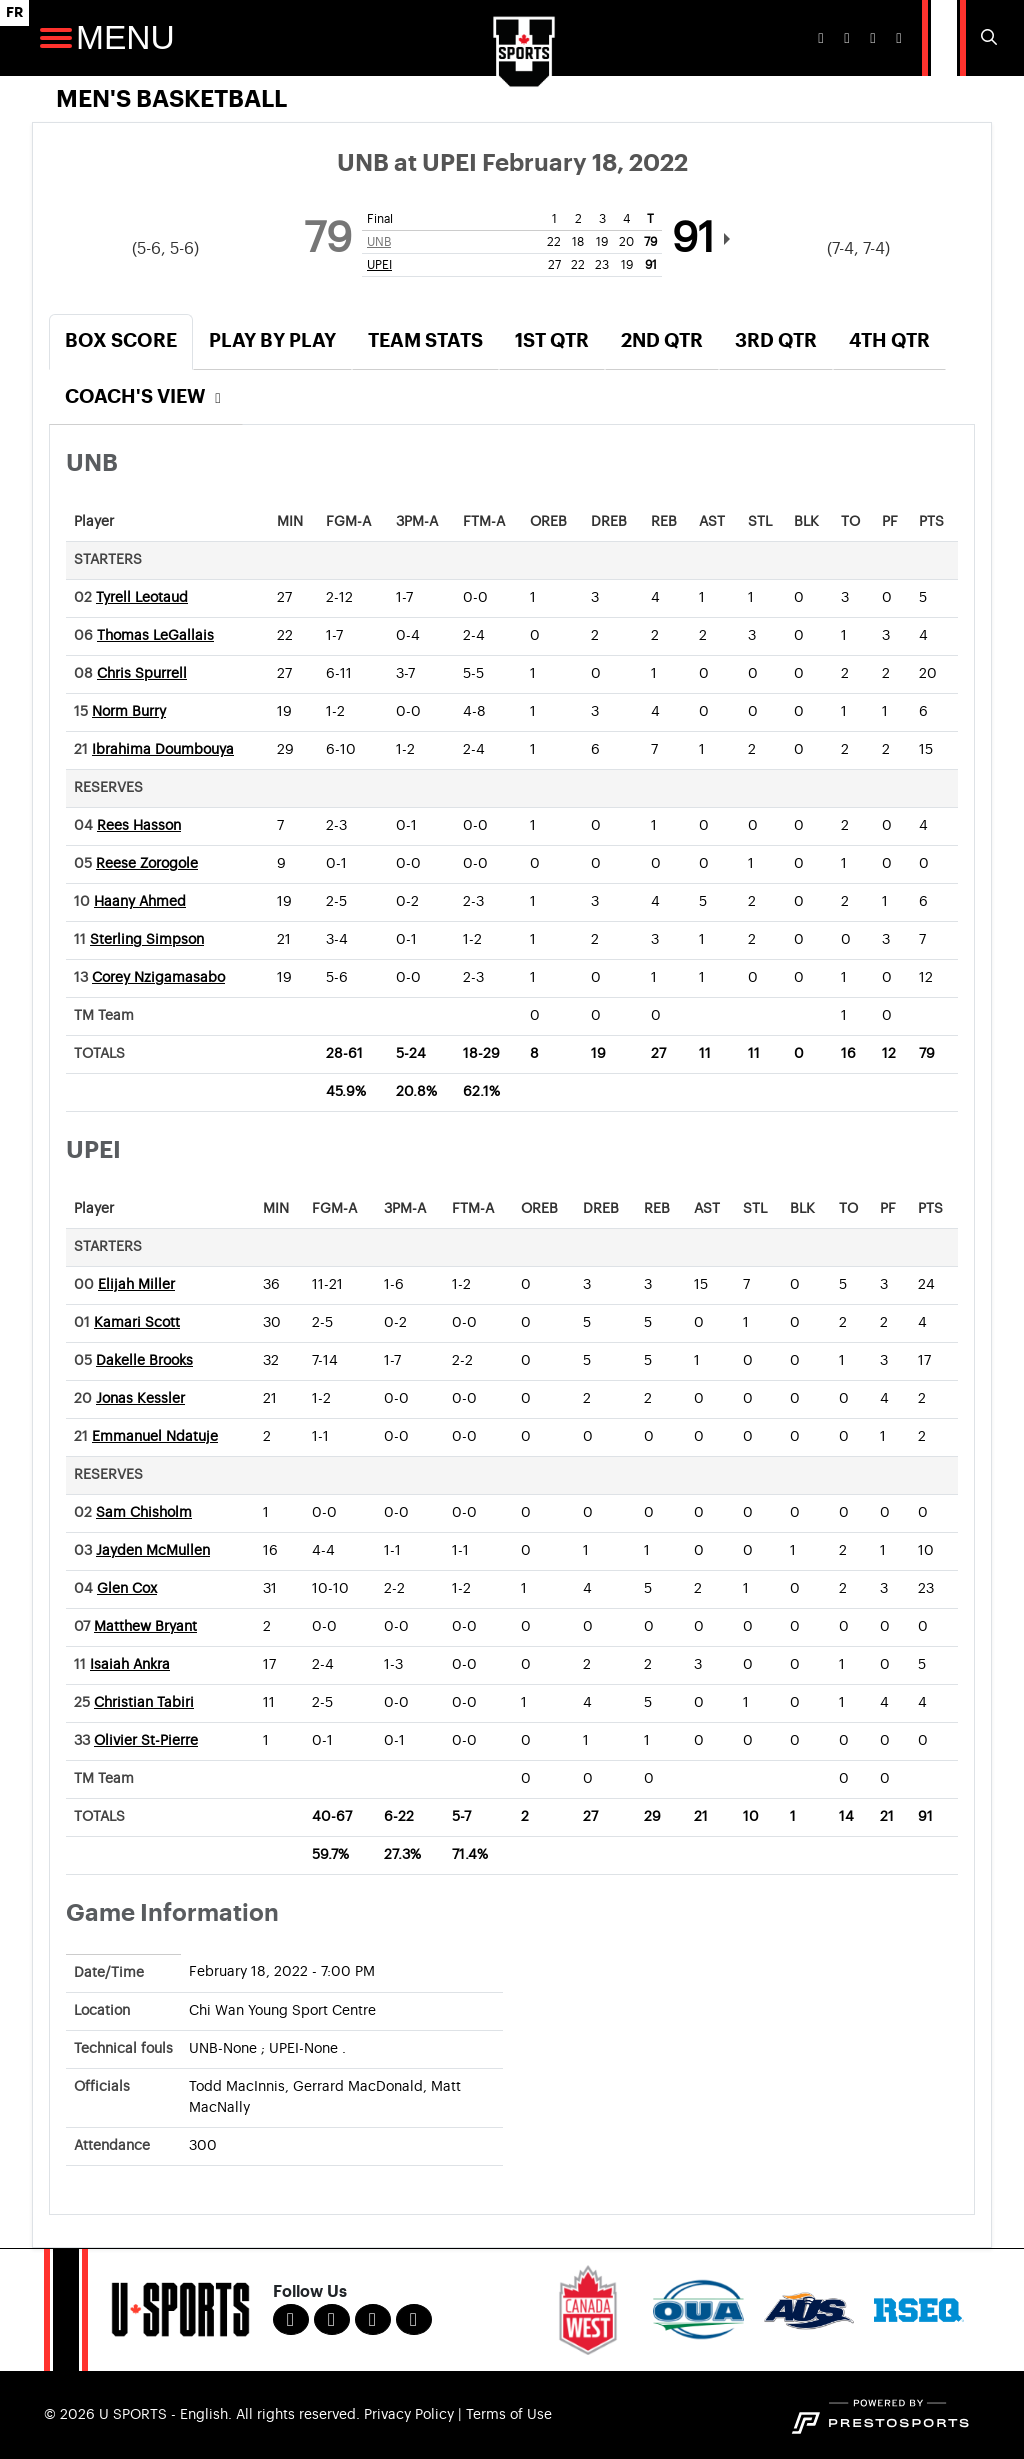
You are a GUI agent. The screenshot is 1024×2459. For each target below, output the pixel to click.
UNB (379, 242)
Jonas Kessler (140, 1399)
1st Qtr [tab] (552, 340)
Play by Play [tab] (272, 340)
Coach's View (146, 396)
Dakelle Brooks (144, 1361)
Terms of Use (509, 2415)
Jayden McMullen (153, 1551)
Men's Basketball (171, 99)
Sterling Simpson (147, 940)
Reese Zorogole (147, 864)
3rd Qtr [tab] (776, 340)
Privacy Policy (409, 2415)
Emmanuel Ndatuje (155, 1437)
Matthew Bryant (145, 1627)
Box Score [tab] (121, 340)
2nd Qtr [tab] (662, 340)
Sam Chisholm (144, 1513)
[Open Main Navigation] (56, 38)
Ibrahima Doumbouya (163, 750)
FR (14, 12)
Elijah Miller (136, 1285)
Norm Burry (129, 712)
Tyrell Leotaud (142, 598)
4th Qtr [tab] (889, 340)
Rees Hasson (139, 826)
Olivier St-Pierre (146, 1741)
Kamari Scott (137, 1323)
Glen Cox (127, 1589)
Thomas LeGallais (155, 636)
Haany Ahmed (140, 902)
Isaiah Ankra (130, 1665)
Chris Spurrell (142, 674)
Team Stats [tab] (425, 340)
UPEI (379, 265)
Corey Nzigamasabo (158, 978)
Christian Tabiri (144, 1703)
